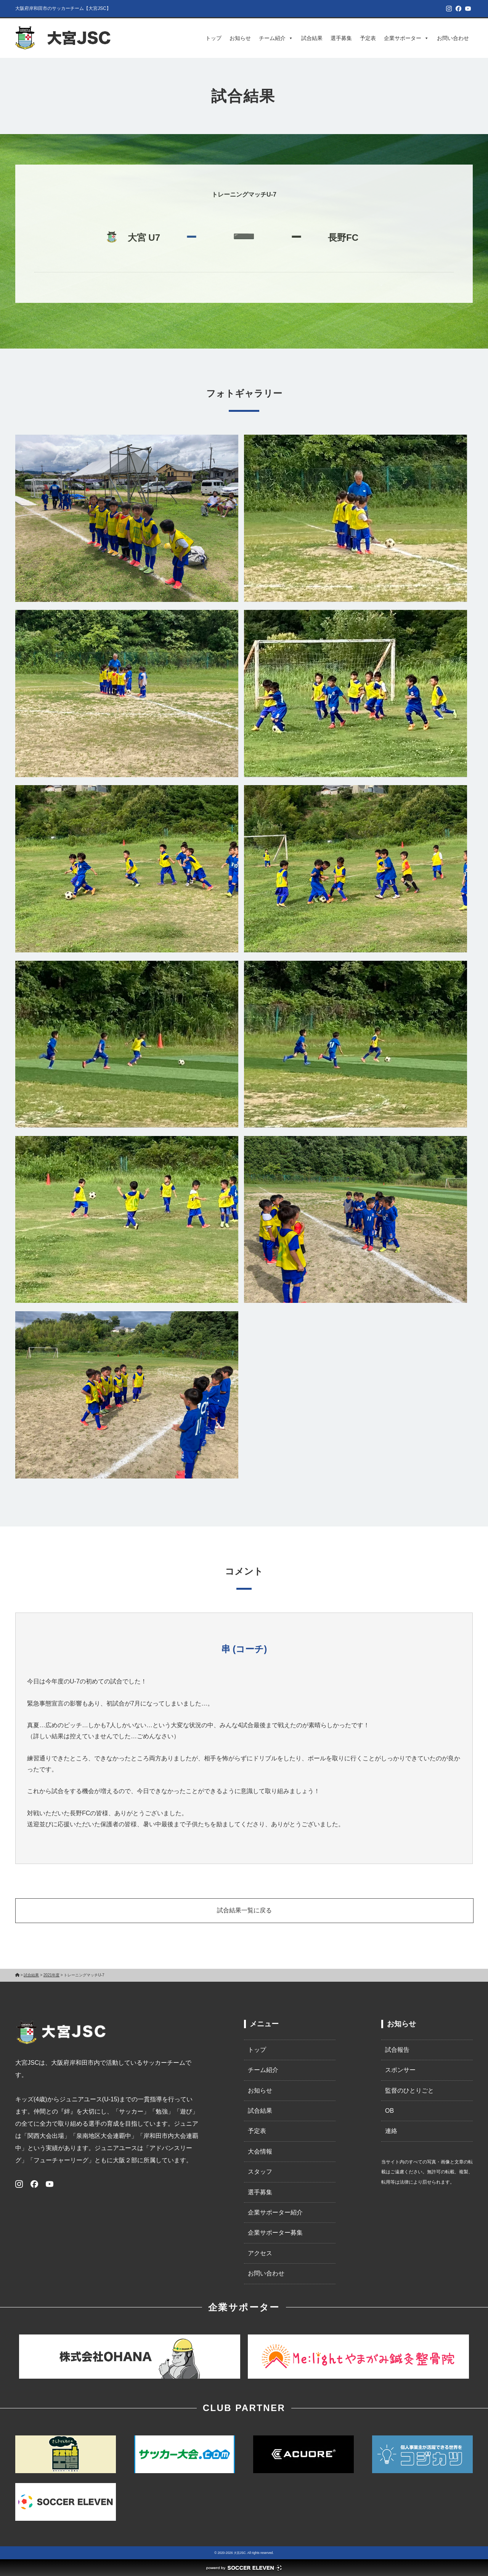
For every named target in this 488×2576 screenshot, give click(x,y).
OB (389, 2110)
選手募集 (341, 38)
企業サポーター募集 (275, 2232)
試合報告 (397, 2049)
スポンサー (400, 2070)
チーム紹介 (276, 38)
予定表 (368, 38)
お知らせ (240, 38)
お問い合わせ (453, 38)
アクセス (260, 2253)
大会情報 (260, 2151)
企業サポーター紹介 (275, 2212)
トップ (213, 38)
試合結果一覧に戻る (244, 1910)
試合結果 (312, 38)
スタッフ (260, 2171)
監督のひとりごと (409, 2090)
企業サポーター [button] (406, 38)
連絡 (391, 2131)
